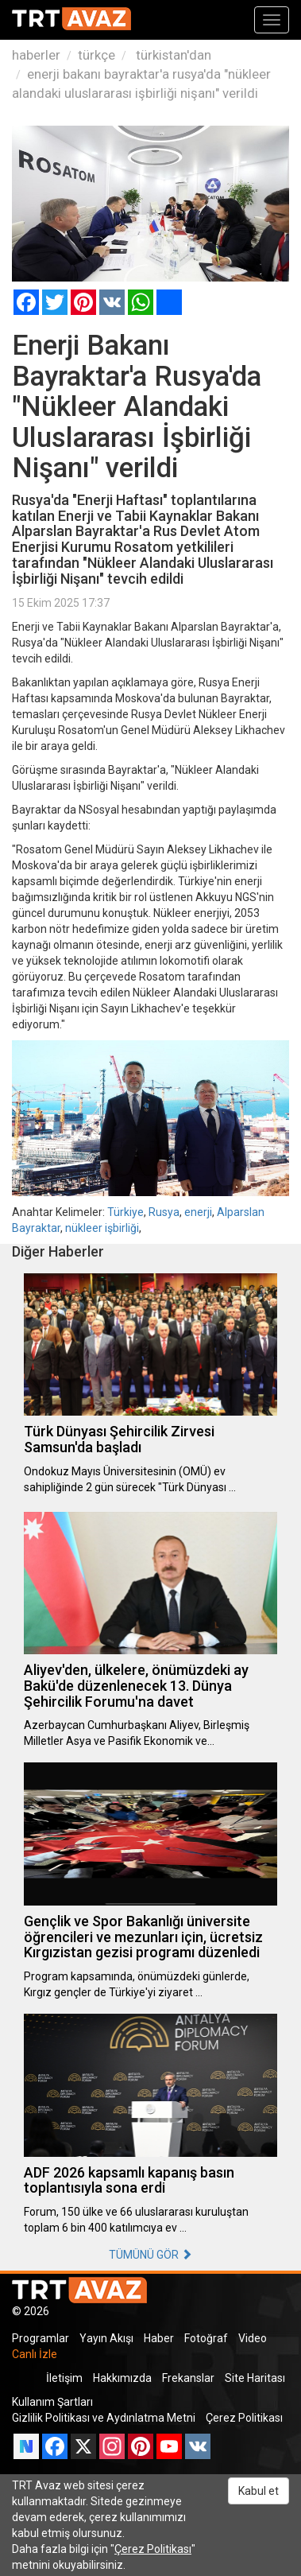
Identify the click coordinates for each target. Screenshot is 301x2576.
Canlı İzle (34, 2354)
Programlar (40, 2338)
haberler (36, 55)
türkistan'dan (172, 55)
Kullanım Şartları (52, 2401)
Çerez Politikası (244, 2417)
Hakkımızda (122, 2378)
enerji (198, 1212)
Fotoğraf (206, 2338)
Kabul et (258, 2491)
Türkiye (125, 1212)
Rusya (164, 1212)
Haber (159, 2338)
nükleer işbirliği (102, 1228)
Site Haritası (255, 2378)
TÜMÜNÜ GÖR (150, 2254)
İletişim (64, 2378)
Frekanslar (188, 2378)
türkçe (96, 55)
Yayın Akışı (106, 2338)
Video (252, 2338)
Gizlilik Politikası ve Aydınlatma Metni (103, 2417)
